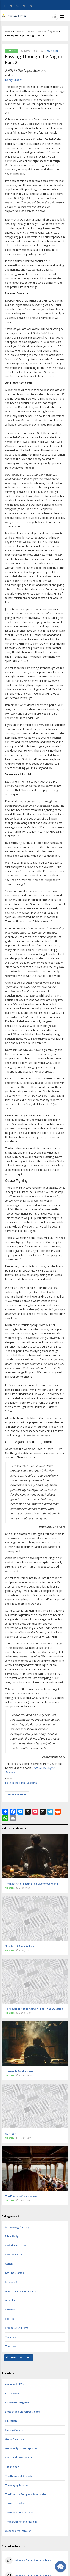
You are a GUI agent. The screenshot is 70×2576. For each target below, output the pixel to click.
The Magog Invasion (17, 2485)
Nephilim (10, 2300)
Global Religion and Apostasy (22, 2448)
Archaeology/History (17, 2227)
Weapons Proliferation (18, 2531)
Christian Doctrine (16, 2245)
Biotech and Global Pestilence (22, 2412)
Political (9, 2319)
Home (8, 32)
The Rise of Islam (15, 2503)
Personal (11, 50)
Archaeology (12, 2393)
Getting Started (14, 2273)
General (9, 2264)
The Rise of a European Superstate (25, 2494)
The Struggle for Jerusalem (21, 2522)
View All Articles (19, 2357)
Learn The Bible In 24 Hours (21, 2291)
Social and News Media (18, 2457)
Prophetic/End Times (17, 2328)
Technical (10, 2337)
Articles (41, 32)
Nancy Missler (51, 50)
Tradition (10, 2346)
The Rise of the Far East (19, 2512)
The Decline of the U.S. (18, 2476)
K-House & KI (12, 2282)
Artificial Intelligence (17, 2402)
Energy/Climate (14, 2430)
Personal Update (24, 32)
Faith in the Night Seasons (21, 1782)
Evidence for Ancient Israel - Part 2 (34, 2560)
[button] (60, 2566)
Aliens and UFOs (14, 2384)
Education (11, 2421)
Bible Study (11, 2236)
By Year (53, 32)
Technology (12, 2467)
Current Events (14, 2254)
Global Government (16, 2439)
